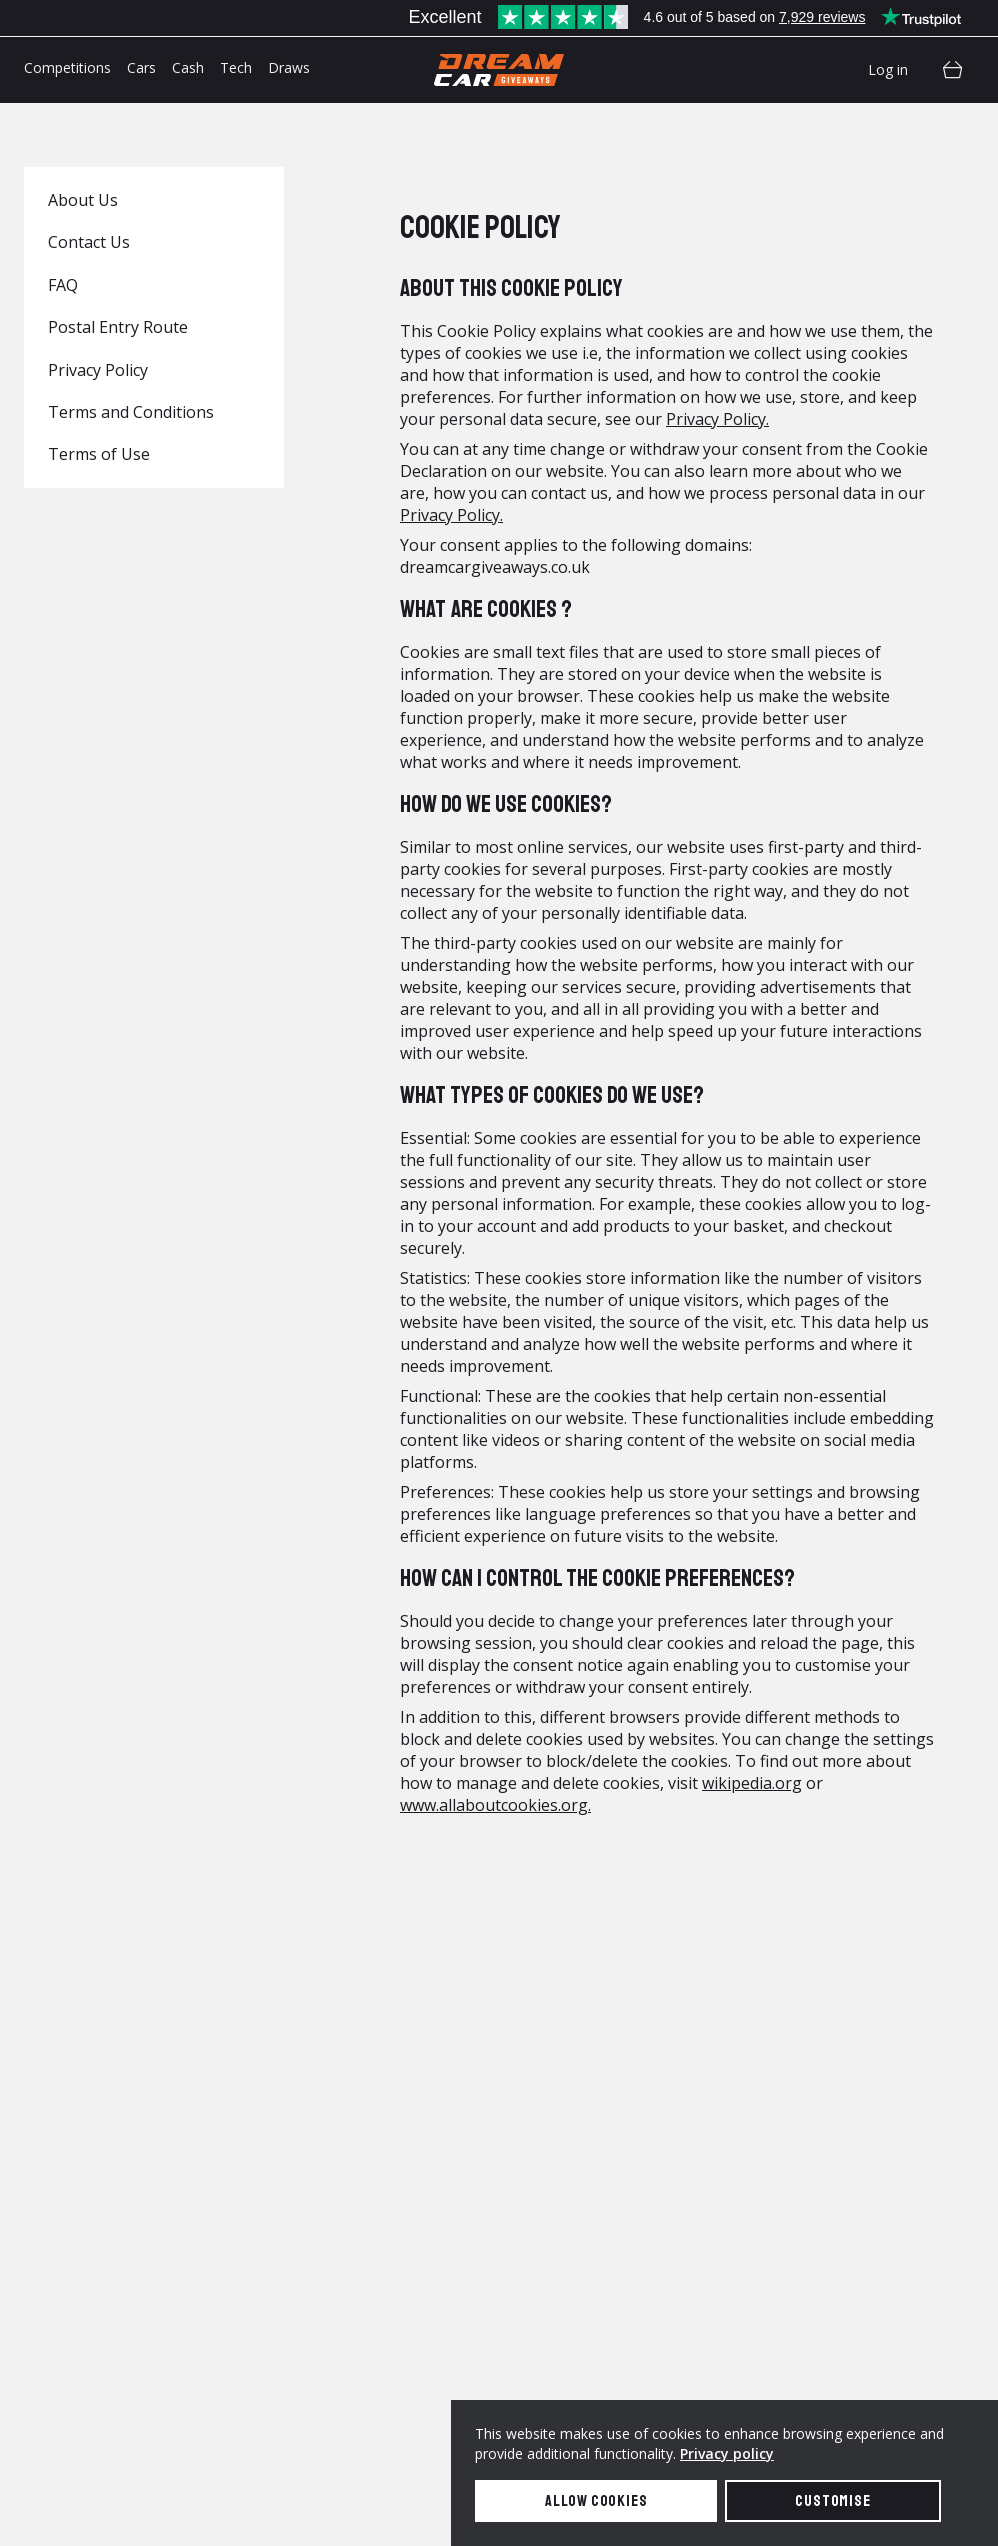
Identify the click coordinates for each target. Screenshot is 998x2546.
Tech (236, 67)
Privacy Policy (98, 370)
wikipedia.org (752, 1783)
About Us (83, 200)
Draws (289, 67)
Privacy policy (727, 2453)
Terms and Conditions (131, 412)
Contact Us (89, 242)
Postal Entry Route (118, 327)
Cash (188, 67)
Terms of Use (99, 454)
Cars (141, 67)
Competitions (67, 67)
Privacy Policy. (717, 419)
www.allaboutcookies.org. (495, 1805)
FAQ (63, 285)
